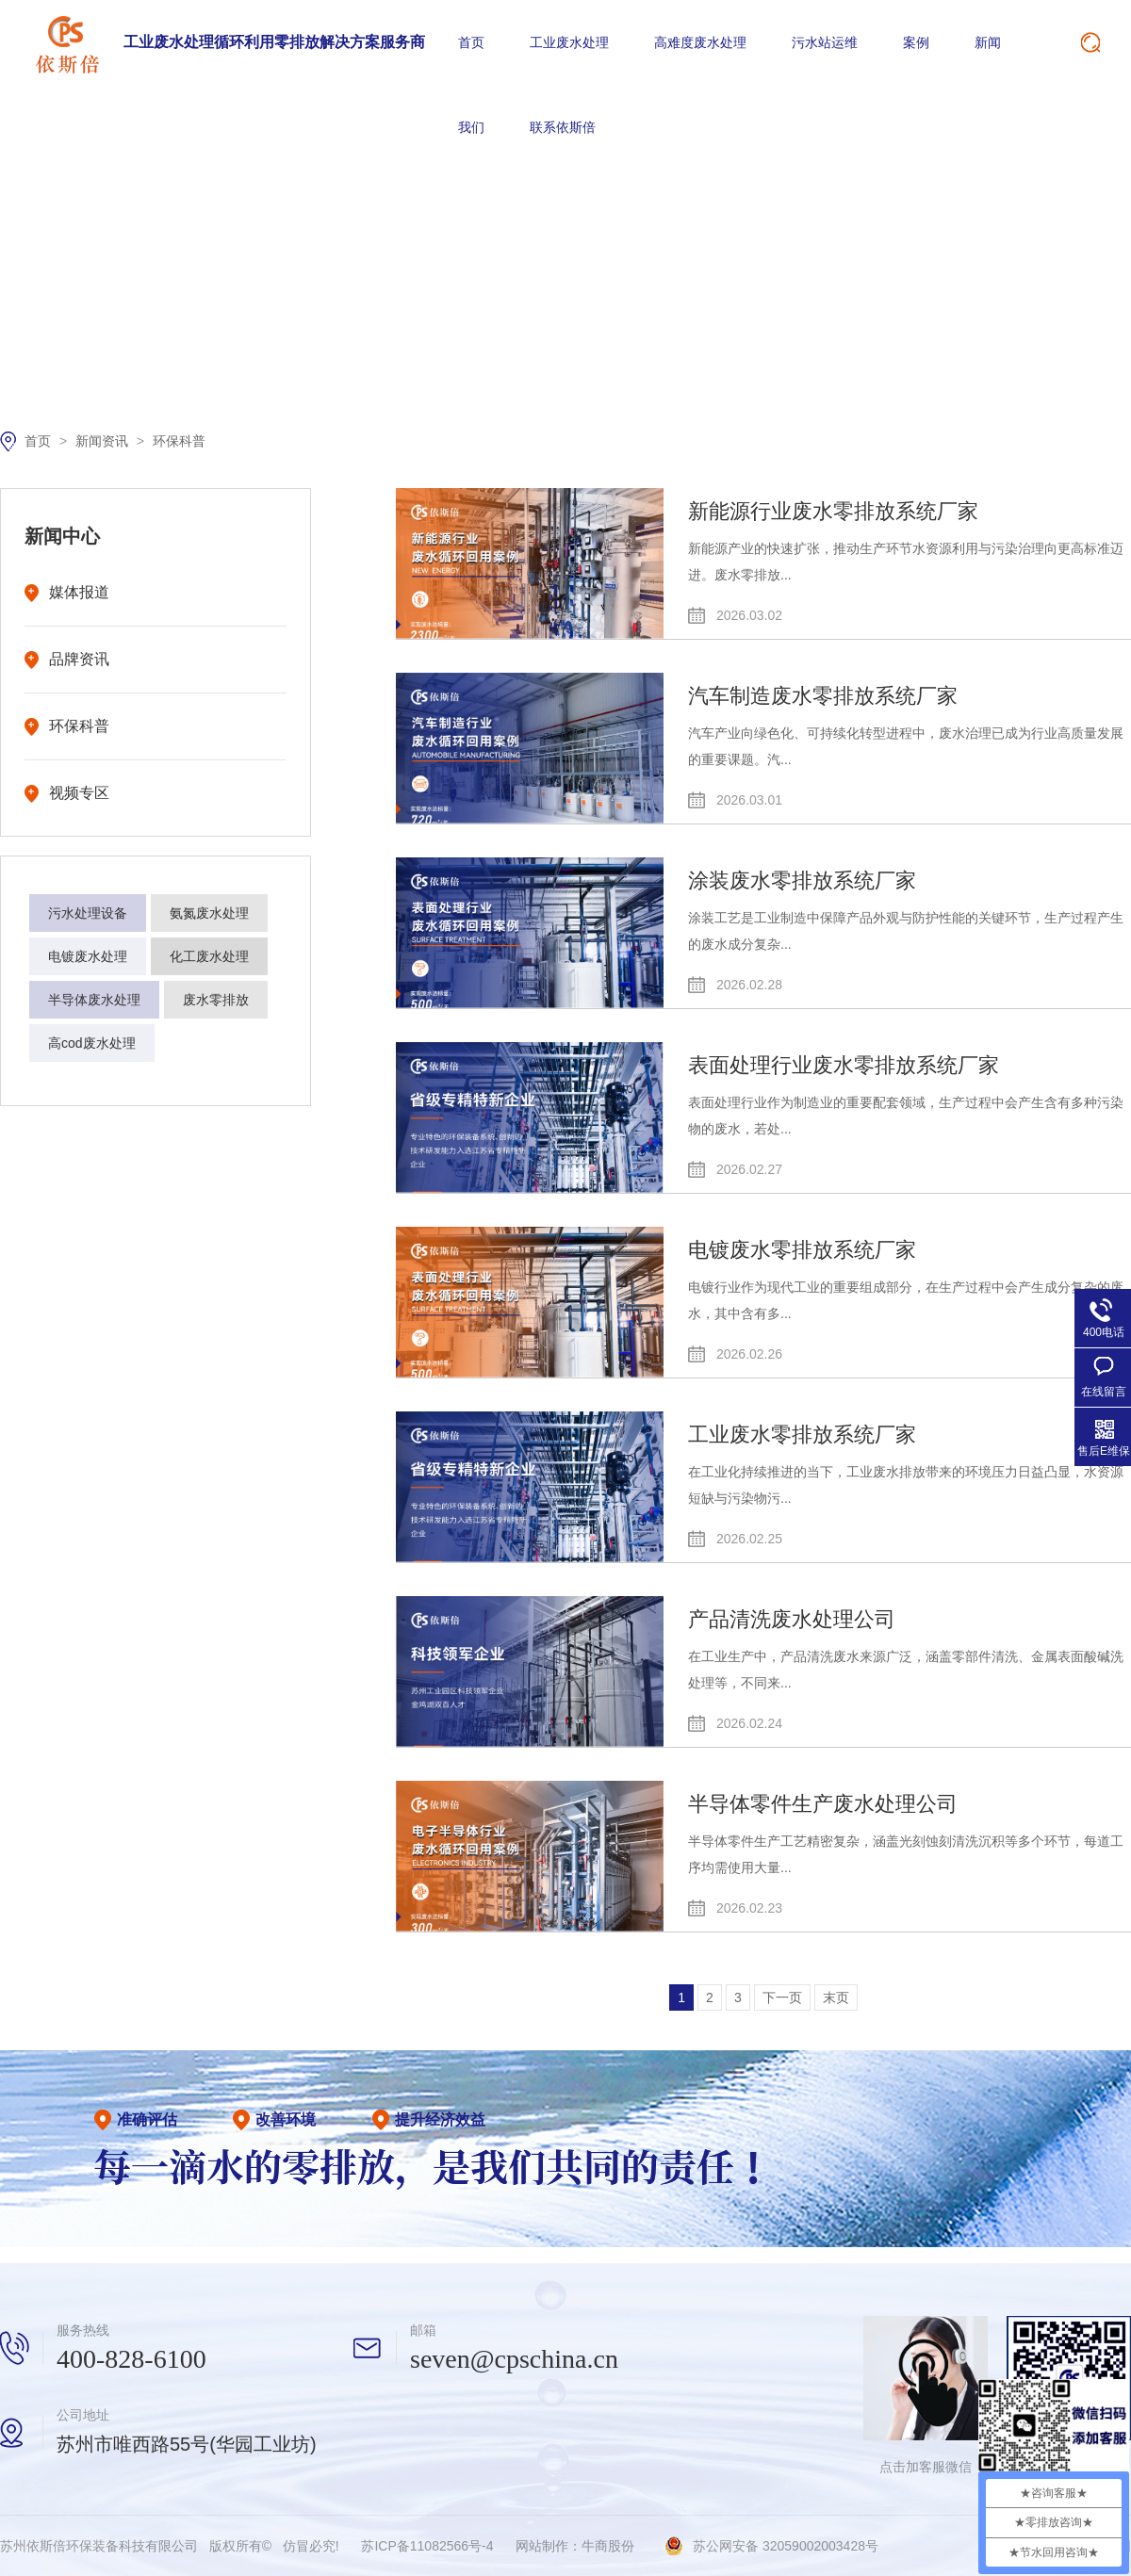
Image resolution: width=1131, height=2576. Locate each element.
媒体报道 (79, 592)
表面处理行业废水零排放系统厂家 (843, 1065)
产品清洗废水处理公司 (791, 1619)
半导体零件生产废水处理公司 (823, 1804)
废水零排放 (216, 999)
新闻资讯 (103, 440)
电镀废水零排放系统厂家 (802, 1250)
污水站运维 (825, 42)
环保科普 (179, 440)
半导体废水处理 (94, 999)
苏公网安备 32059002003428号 (785, 2545)
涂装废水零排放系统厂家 (802, 880)
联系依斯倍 (563, 127)
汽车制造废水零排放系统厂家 (823, 696)
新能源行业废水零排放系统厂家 (833, 511)
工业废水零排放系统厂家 (802, 1434)
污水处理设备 (87, 913)
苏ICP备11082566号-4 (427, 2545)
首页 (471, 42)
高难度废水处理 (700, 42)
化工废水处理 (209, 956)
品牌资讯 (79, 659)
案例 (916, 42)
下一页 (782, 1997)
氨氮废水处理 (209, 913)
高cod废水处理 (92, 1043)
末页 (836, 1997)
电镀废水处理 (87, 956)
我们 (471, 127)
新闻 (988, 42)
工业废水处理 (569, 42)
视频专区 (79, 793)
